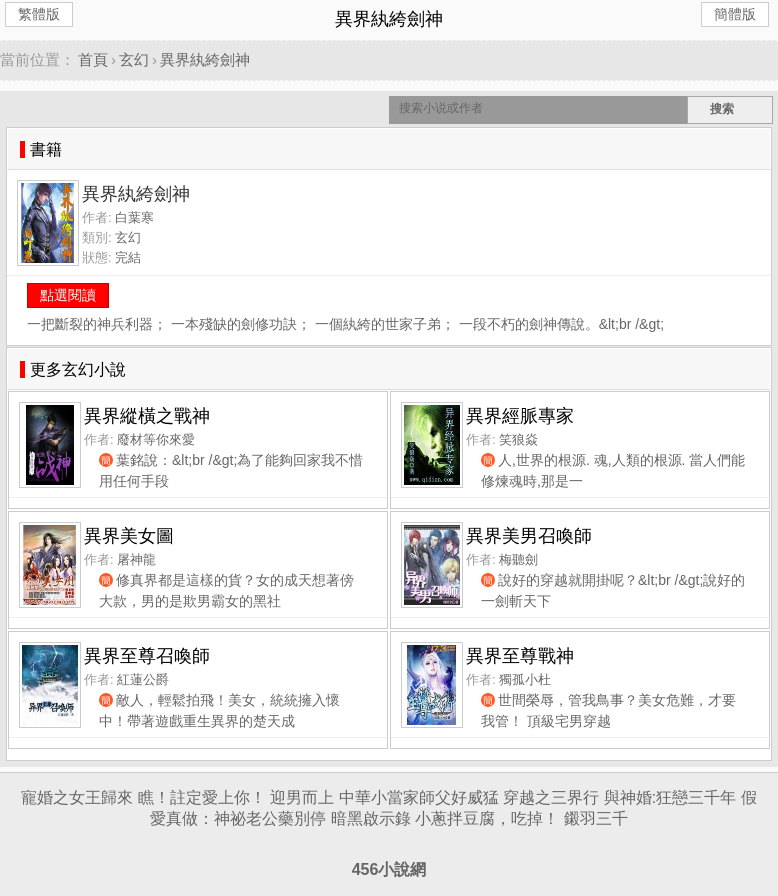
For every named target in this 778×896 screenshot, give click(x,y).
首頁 (93, 59)
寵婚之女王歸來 (77, 797)
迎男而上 (302, 797)
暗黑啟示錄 (371, 818)
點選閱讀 (68, 295)
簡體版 (735, 14)
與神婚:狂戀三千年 (670, 797)
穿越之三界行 (551, 797)
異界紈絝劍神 (205, 59)
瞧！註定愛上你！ (202, 797)
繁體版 (39, 14)
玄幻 (134, 59)
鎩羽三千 (596, 818)
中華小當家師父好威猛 (419, 797)
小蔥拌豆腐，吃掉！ (487, 818)
